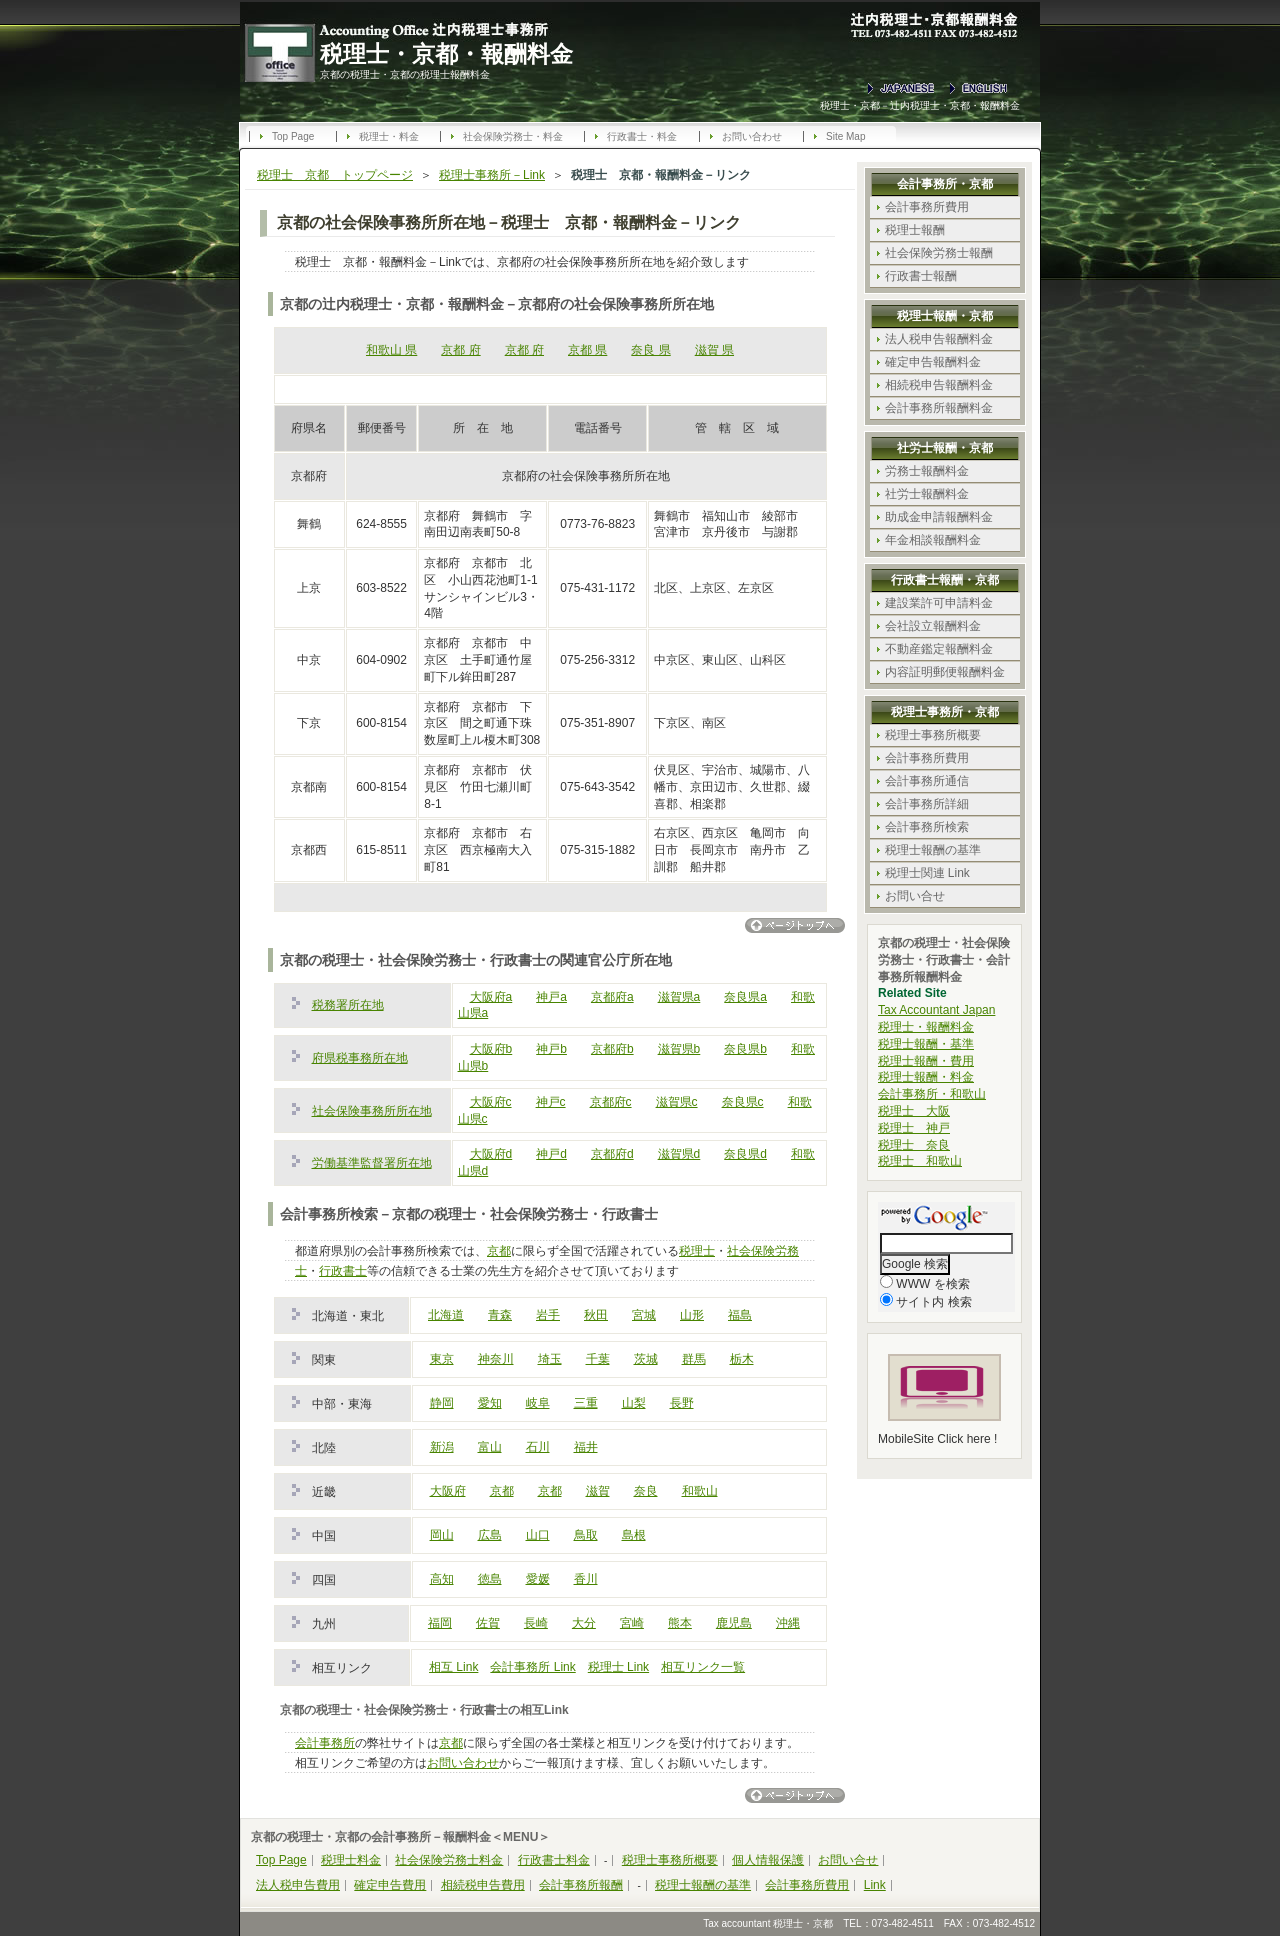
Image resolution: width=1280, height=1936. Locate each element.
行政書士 (343, 1271)
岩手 (548, 1315)
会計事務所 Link (532, 1667)
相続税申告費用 (483, 1885)
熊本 (680, 1623)
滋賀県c (677, 1102)
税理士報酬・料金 (926, 1077)
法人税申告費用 (298, 1885)
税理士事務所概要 (933, 735)
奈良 (646, 1491)
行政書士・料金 (642, 136)
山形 (692, 1315)
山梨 (634, 1403)
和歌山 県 (391, 350)
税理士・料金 (389, 136)
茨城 (646, 1359)
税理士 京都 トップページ (335, 175)
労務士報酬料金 (927, 471)
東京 (442, 1359)
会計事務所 (325, 1743)
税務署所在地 (348, 1005)
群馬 (694, 1359)
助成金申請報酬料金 (939, 517)
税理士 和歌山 (920, 1161)
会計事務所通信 (927, 781)
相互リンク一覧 (703, 1667)
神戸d (551, 1154)
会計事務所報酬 (581, 1885)
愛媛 (538, 1579)
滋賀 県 (714, 350)
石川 (538, 1447)
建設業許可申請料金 (939, 603)
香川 (586, 1579)
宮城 (644, 1315)
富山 (490, 1447)
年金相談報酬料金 (933, 540)
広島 (490, 1535)
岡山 (442, 1535)
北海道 (446, 1315)
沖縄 (788, 1623)
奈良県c (743, 1102)
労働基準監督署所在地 (372, 1163)
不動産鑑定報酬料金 (939, 649)
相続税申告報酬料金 (939, 385)
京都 (499, 1251)
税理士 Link (618, 1667)
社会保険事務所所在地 (372, 1111)
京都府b (612, 1049)
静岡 (442, 1403)
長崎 (536, 1623)
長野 (682, 1403)
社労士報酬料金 (927, 494)
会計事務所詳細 (927, 804)
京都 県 (587, 350)
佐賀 (488, 1623)
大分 (584, 1623)
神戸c (551, 1102)
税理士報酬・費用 (926, 1061)
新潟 (442, 1447)
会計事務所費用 (927, 207)
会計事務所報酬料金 (939, 408)
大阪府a (491, 997)
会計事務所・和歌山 (932, 1094)
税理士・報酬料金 (926, 1027)
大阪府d (491, 1154)
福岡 (440, 1623)
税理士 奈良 (914, 1145)
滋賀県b (679, 1049)
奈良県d (745, 1154)
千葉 (598, 1359)
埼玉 (550, 1359)
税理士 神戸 (914, 1128)
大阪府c (491, 1102)
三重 (586, 1403)
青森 (500, 1315)
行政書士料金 (554, 1860)
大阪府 (448, 1491)
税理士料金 (351, 1860)
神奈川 (496, 1359)
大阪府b (491, 1049)
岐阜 (538, 1403)
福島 (740, 1315)
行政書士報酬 (921, 276)
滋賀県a (679, 997)
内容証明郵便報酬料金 (945, 672)
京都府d (612, 1154)
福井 (586, 1447)
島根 (634, 1535)
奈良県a (745, 997)
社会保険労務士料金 (449, 1860)
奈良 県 (650, 350)
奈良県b (745, 1049)
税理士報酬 (915, 230)
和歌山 (700, 1491)
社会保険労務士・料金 (513, 136)
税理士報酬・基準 (926, 1044)
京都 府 (460, 350)
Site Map (845, 136)
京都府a (612, 997)
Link (875, 1885)
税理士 (697, 1251)
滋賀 (598, 1491)
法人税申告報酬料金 (939, 339)
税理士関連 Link (927, 873)
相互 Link (453, 1667)
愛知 (490, 1403)
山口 (538, 1535)
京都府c (611, 1102)
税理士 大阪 (914, 1111)
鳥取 (586, 1535)
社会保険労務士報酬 (939, 253)
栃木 (742, 1359)
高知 (442, 1579)
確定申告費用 (390, 1885)
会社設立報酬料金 (933, 626)
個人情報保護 (768, 1860)
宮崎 (632, 1623)
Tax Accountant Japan (936, 1010)
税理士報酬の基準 (933, 850)
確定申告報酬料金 (933, 362)
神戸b (551, 1049)
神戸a (551, 997)
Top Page (293, 136)
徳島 (490, 1579)
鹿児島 (734, 1623)
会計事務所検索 (927, 827)
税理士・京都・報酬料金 (446, 54)
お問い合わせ (752, 136)
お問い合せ (915, 896)
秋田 (596, 1315)
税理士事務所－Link (492, 175)
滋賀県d (679, 1154)
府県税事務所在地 (360, 1058)
